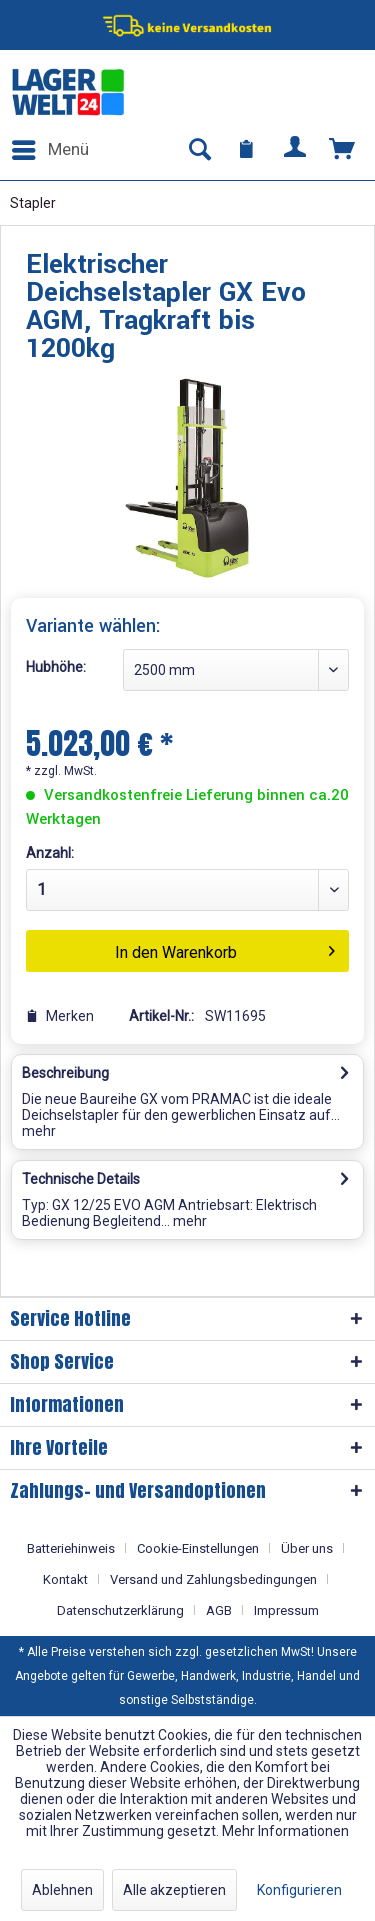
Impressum (286, 1610)
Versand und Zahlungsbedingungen (213, 1579)
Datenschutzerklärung (120, 1610)
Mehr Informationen (285, 1831)
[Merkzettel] (247, 150)
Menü (50, 146)
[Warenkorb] (343, 150)
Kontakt (65, 1579)
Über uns (307, 1548)
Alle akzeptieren (174, 1890)
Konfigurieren (299, 1890)
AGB (219, 1610)
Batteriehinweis (71, 1548)
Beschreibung (65, 1073)
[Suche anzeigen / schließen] (199, 150)
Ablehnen (62, 1890)
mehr (39, 1131)
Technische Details (81, 1179)
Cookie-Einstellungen (198, 1548)
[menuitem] (49, 150)
